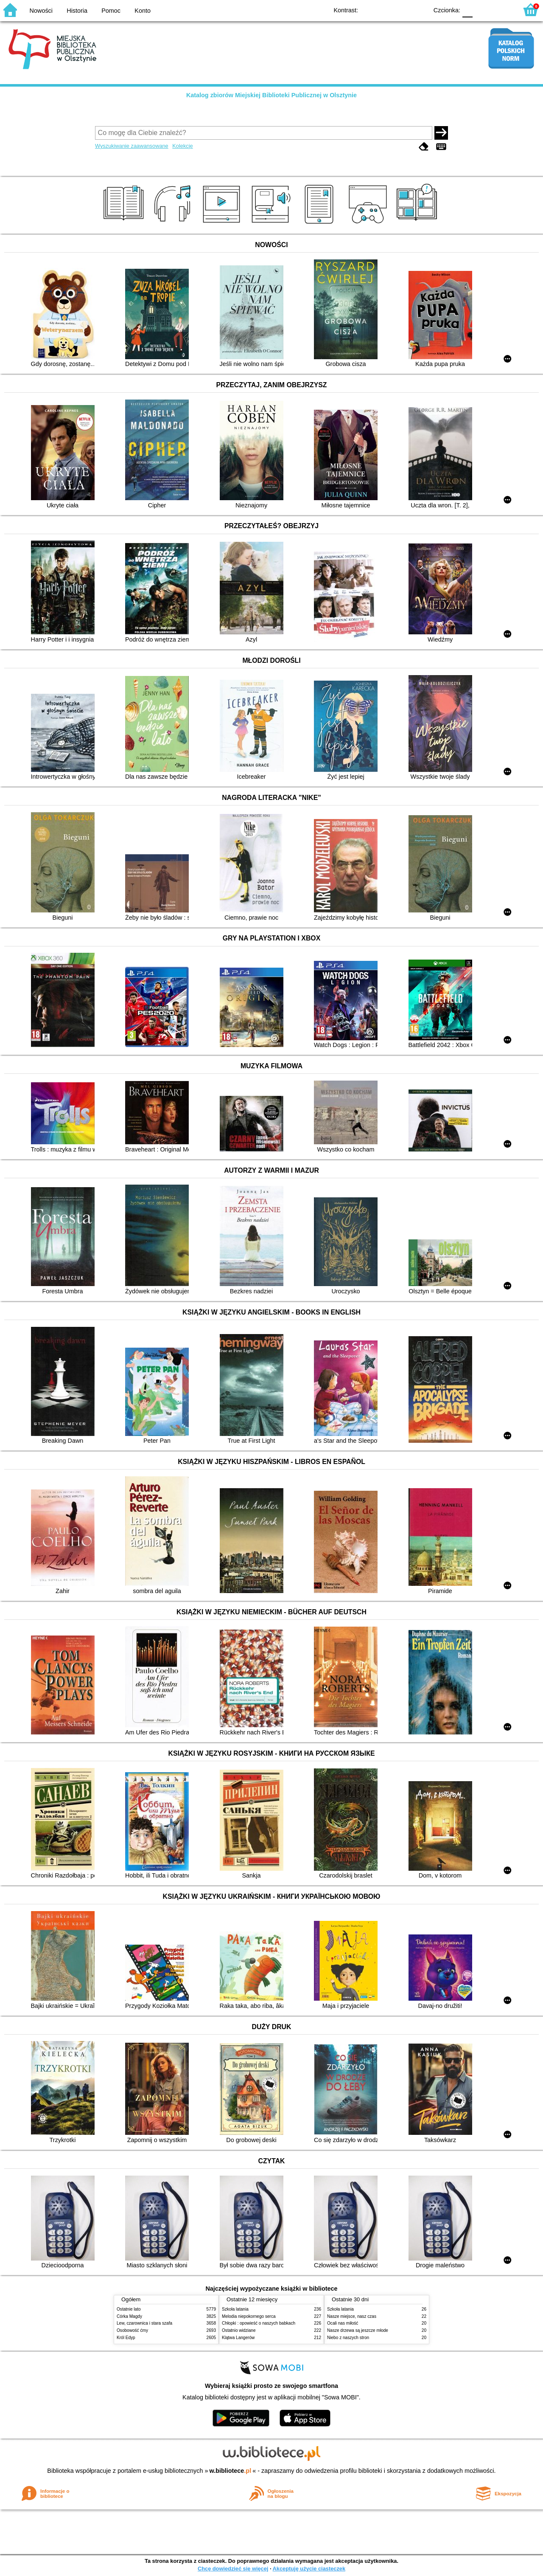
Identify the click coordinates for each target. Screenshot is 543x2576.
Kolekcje (182, 146)
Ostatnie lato (129, 2309)
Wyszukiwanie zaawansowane (131, 146)
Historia (77, 10)
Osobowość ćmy (132, 2330)
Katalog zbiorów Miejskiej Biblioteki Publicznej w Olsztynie (271, 95)
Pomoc (110, 10)
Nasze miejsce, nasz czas (351, 2316)
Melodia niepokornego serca (249, 2316)
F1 (482, 9)
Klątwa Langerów (238, 2337)
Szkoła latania (235, 2309)
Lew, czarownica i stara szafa (144, 2323)
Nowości (41, 10)
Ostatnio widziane (239, 2330)
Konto (142, 10)
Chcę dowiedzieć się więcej (233, 2568)
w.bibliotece (231, 2470)
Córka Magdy (129, 2316)
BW (384, 9)
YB (401, 9)
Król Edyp (126, 2337)
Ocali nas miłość (342, 2323)
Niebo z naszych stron (348, 2337)
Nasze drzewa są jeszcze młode (357, 2330)
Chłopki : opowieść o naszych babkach (258, 2323)
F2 (502, 9)
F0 (467, 9)
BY (418, 9)
